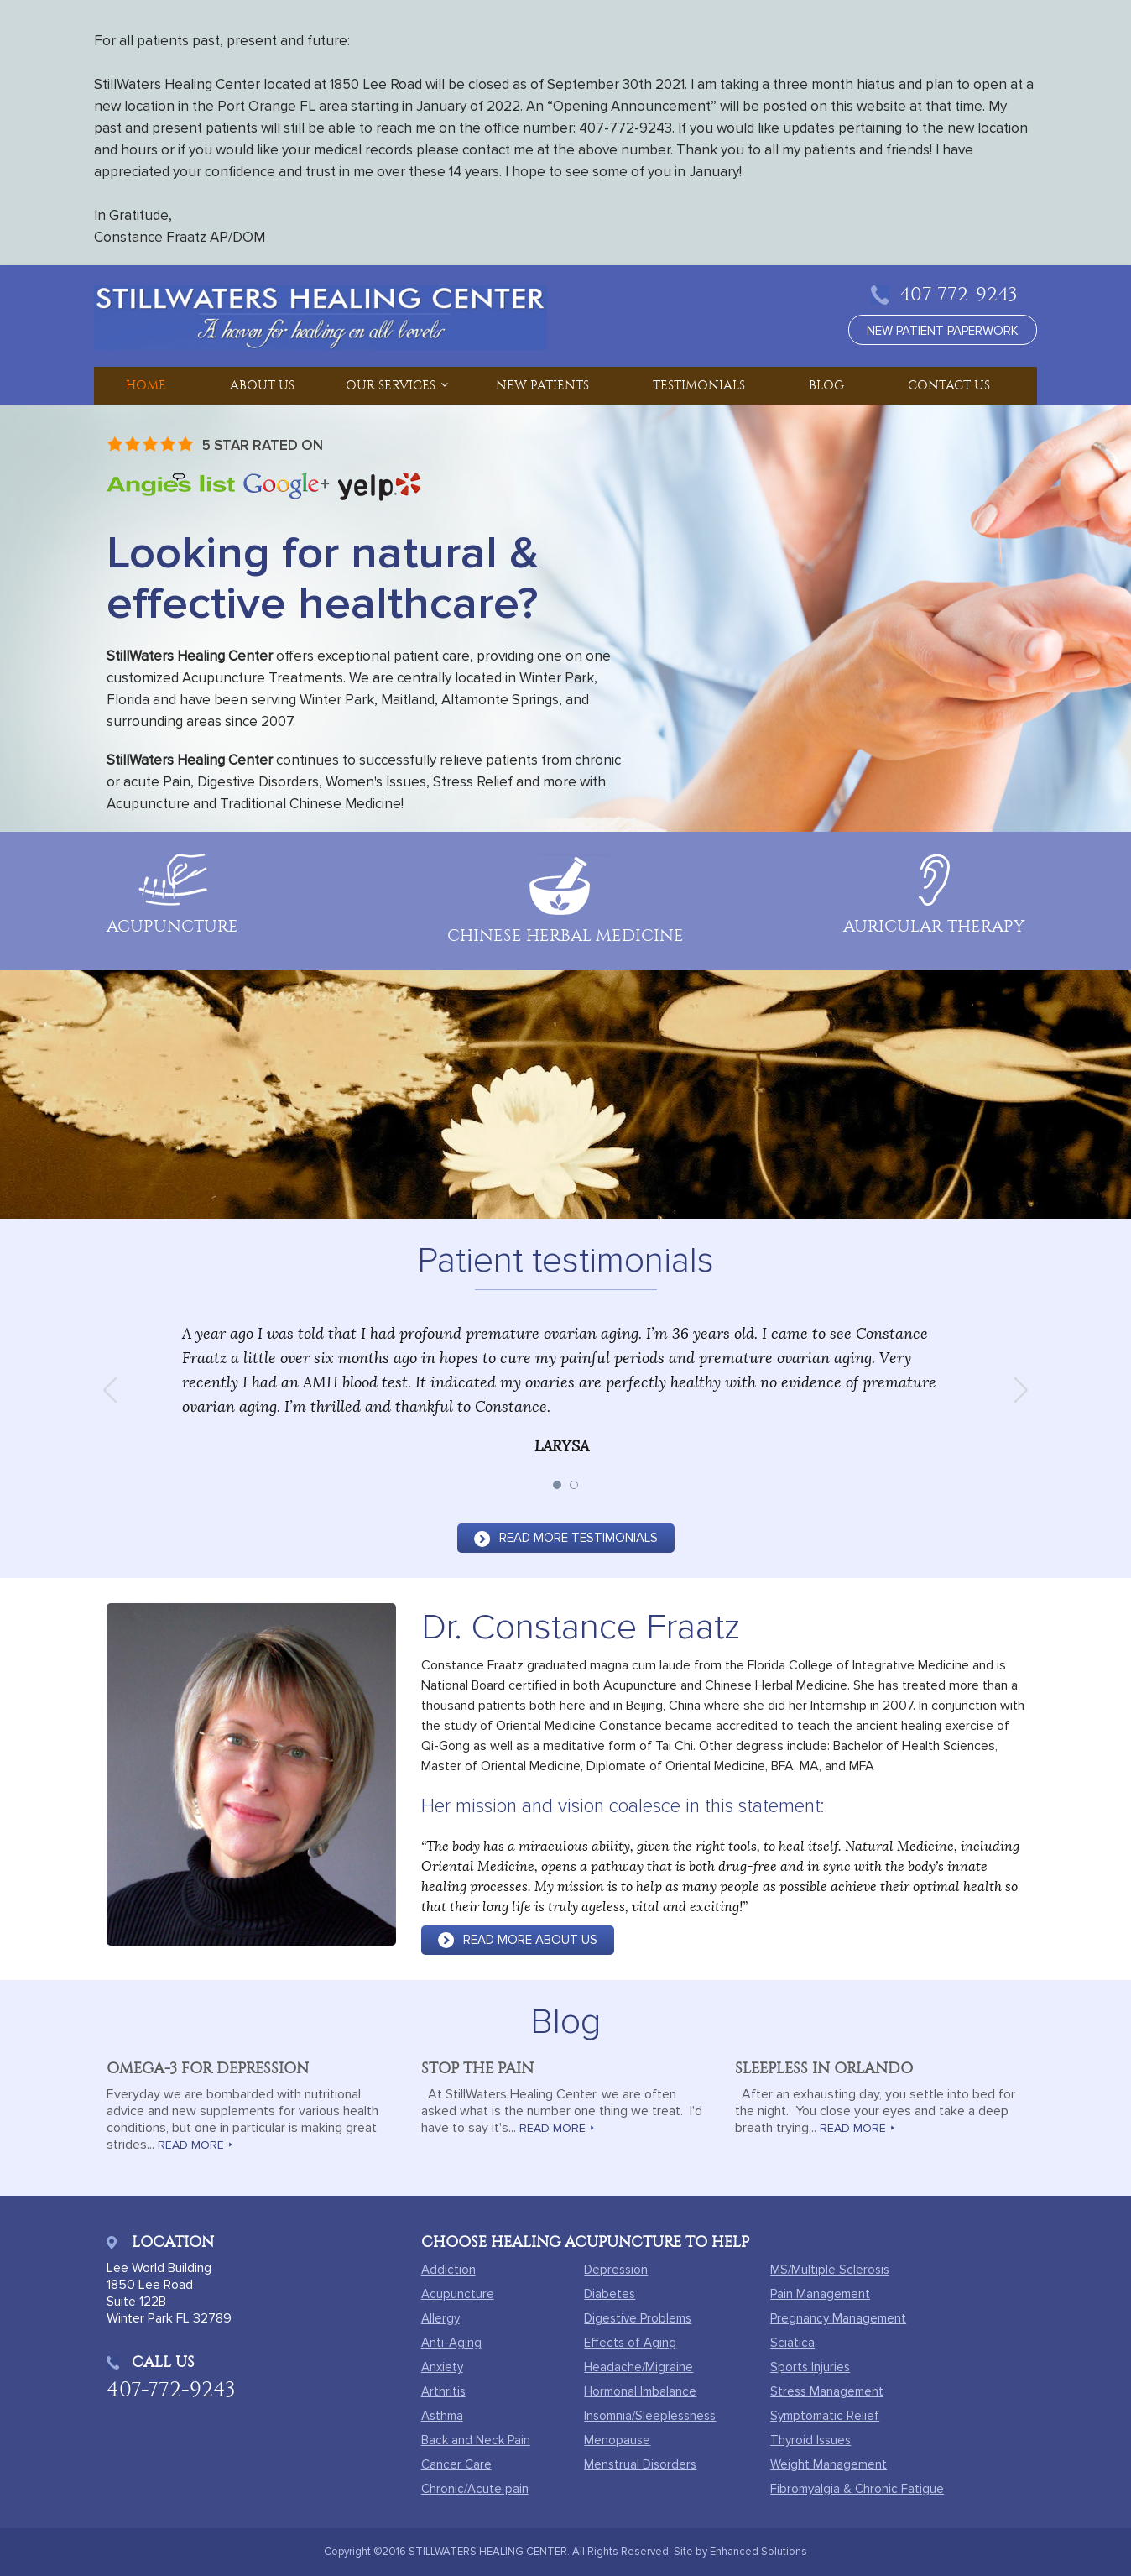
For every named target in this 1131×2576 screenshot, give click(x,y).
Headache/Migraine (638, 2367)
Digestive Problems (637, 2318)
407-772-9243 (958, 294)
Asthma (442, 2415)
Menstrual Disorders (640, 2464)
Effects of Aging (630, 2342)
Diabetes (609, 2294)
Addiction (448, 2269)
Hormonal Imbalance (640, 2391)
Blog (826, 385)
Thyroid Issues (810, 2440)
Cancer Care (456, 2464)
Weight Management (828, 2464)
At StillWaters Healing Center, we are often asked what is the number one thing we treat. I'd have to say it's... (561, 2111)
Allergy (440, 2318)
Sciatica (792, 2342)
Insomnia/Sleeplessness (650, 2415)
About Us (262, 385)
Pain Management (820, 2294)
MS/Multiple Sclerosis (829, 2269)
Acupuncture (457, 2294)
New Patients (542, 385)
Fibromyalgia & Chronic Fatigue (857, 2488)
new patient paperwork (943, 330)
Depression (616, 2269)
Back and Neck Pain (475, 2440)
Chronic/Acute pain (475, 2488)
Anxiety (442, 2367)
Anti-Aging (451, 2342)
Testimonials (699, 385)
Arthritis (443, 2391)
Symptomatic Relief (824, 2415)
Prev (115, 1390)
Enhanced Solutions (758, 2551)
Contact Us (949, 385)
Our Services (390, 385)
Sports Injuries (810, 2367)
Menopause (617, 2440)
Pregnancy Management (838, 2318)
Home (146, 385)
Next (1015, 1390)
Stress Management (826, 2391)
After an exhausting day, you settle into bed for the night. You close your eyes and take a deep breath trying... (875, 2111)
